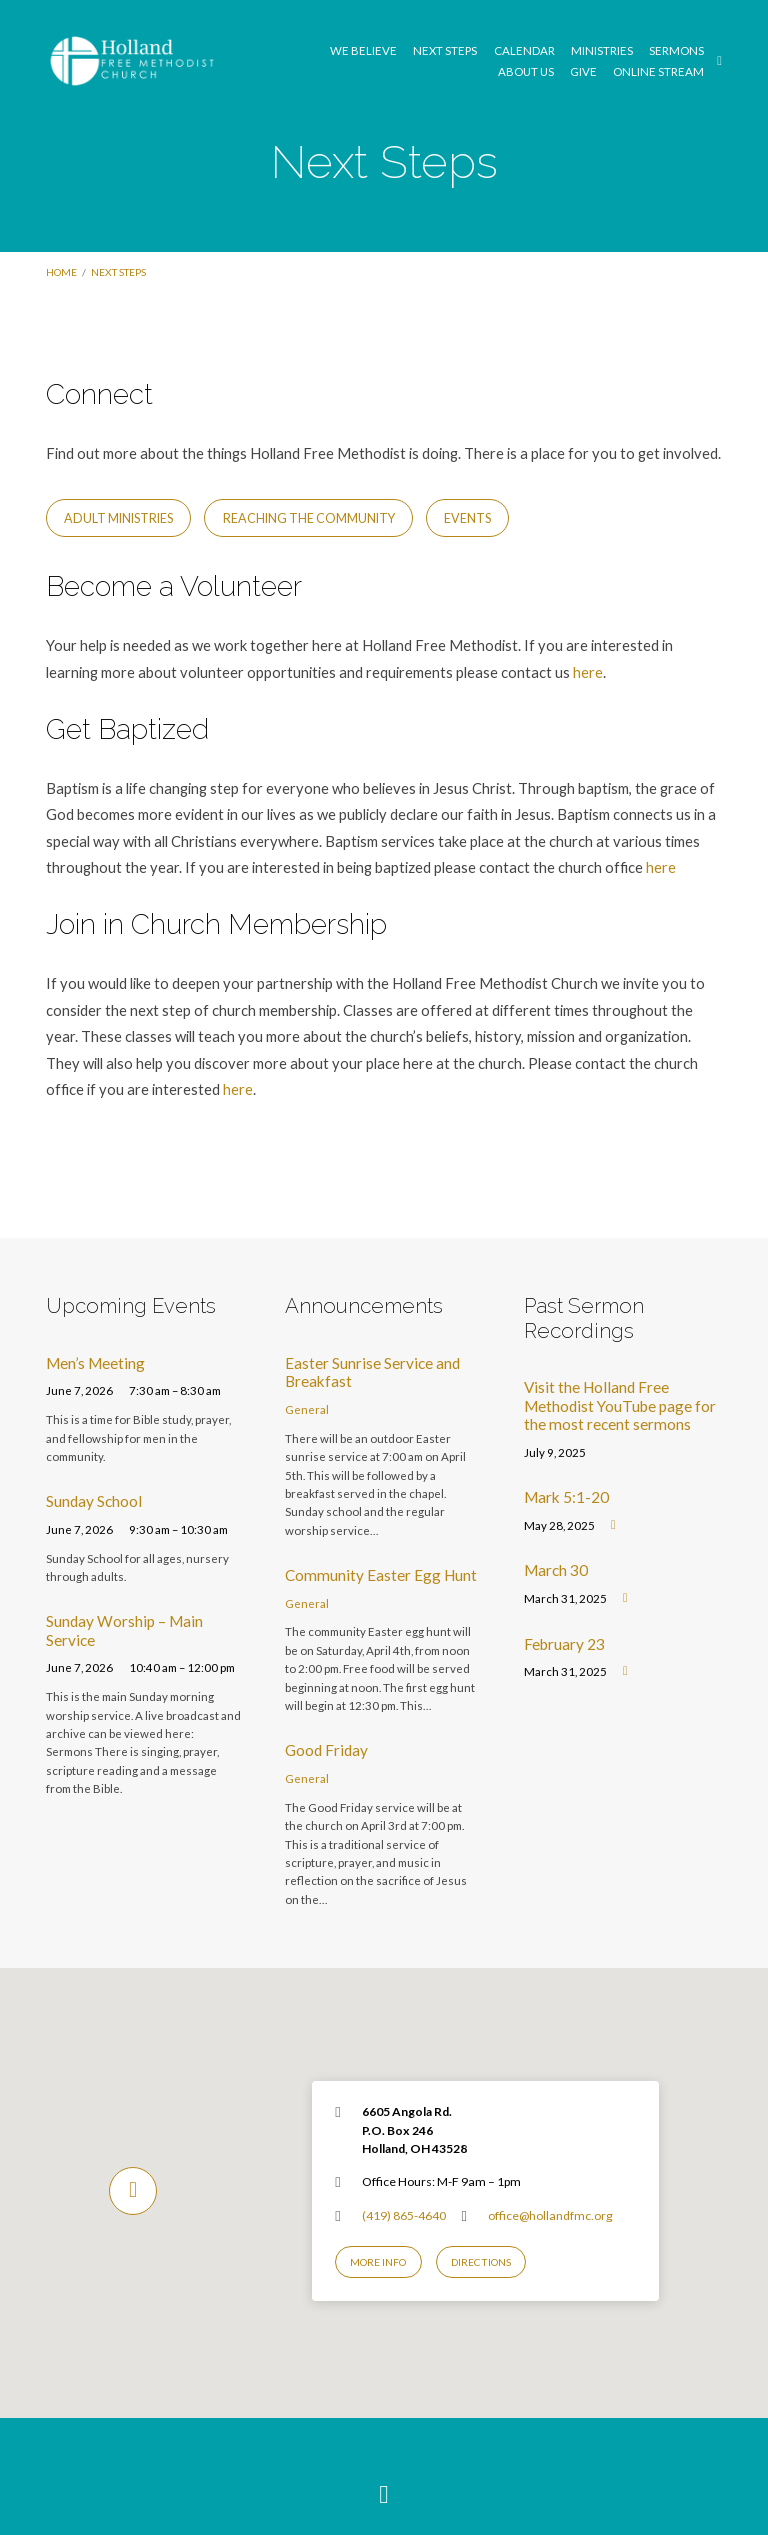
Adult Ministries (118, 518)
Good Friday (326, 1750)
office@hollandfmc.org (550, 2215)
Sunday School (94, 1501)
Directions (481, 2262)
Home (61, 272)
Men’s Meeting (95, 1363)
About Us (526, 72)
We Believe (363, 51)
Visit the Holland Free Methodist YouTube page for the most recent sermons (620, 1405)
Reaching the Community (309, 518)
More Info (378, 2262)
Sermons (676, 51)
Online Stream (658, 72)
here (588, 672)
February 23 (564, 1644)
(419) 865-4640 (404, 2215)
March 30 (556, 1570)
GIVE (583, 72)
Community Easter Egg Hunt (381, 1575)
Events (467, 518)
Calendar (524, 51)
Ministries (602, 51)
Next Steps (445, 51)
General (307, 1409)
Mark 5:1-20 (566, 1497)
